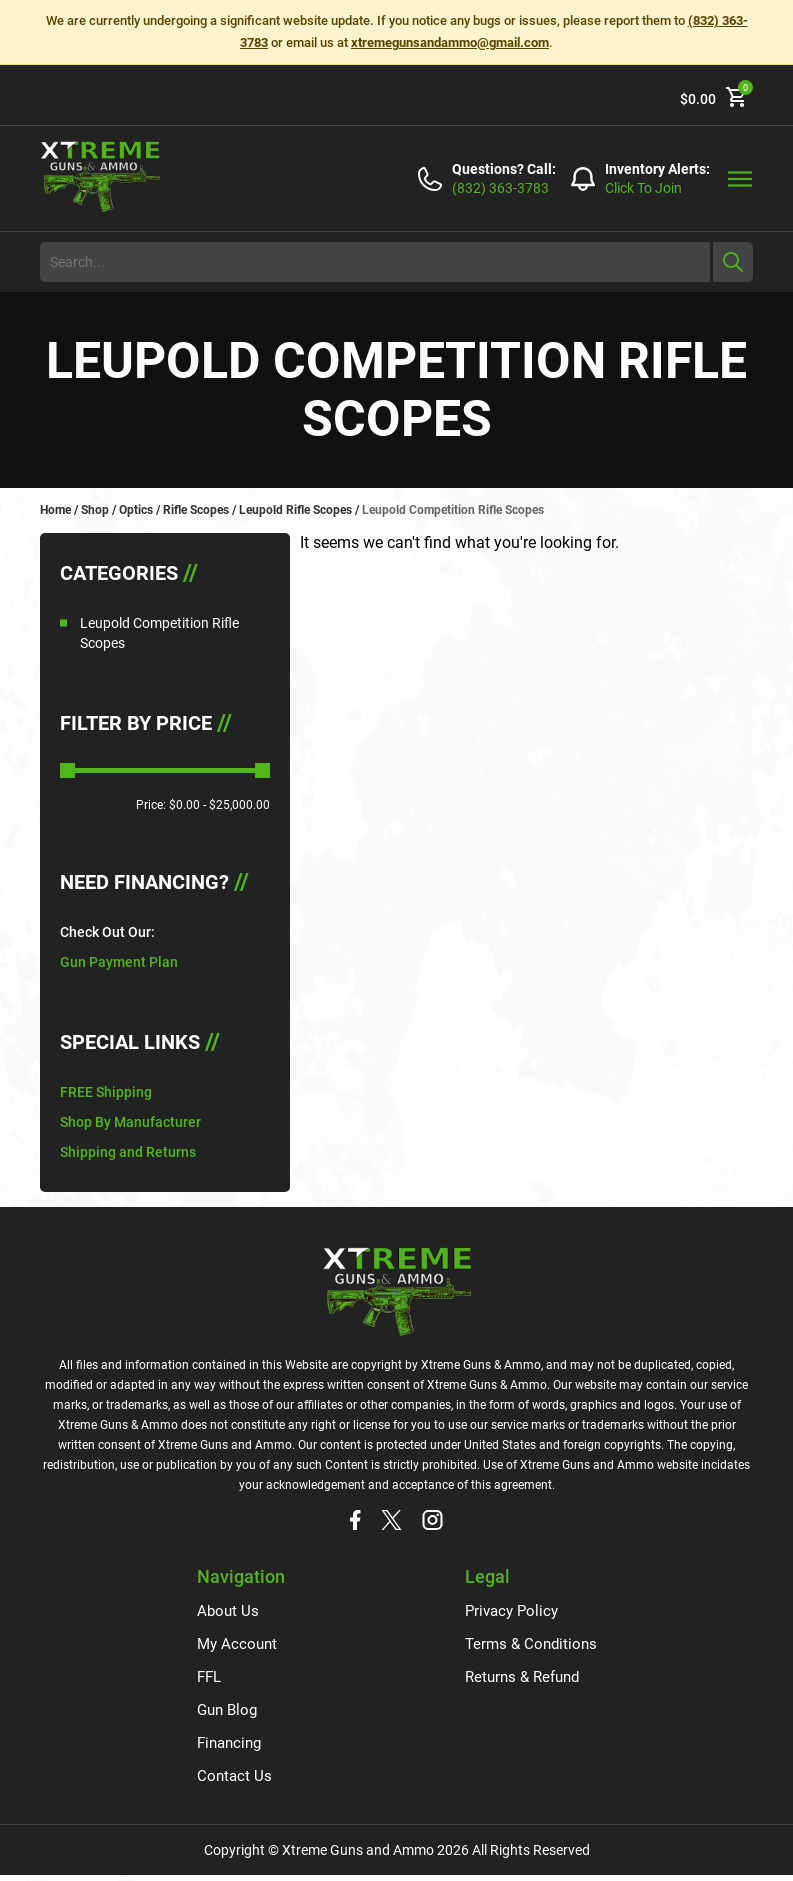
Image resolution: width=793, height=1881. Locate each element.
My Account (239, 1645)
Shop (95, 510)
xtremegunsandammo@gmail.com (450, 42)
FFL (210, 1679)
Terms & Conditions (528, 1645)
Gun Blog (229, 1713)
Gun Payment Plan (119, 962)
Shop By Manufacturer (130, 1122)
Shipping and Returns (128, 1152)
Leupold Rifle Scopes (295, 510)
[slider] (67, 770)
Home (55, 510)
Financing (232, 1747)
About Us (229, 1611)
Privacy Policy (508, 1611)
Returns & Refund (520, 1679)
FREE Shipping (106, 1092)
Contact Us (235, 1781)
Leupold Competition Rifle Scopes (159, 633)
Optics (136, 510)
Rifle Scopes (196, 510)
